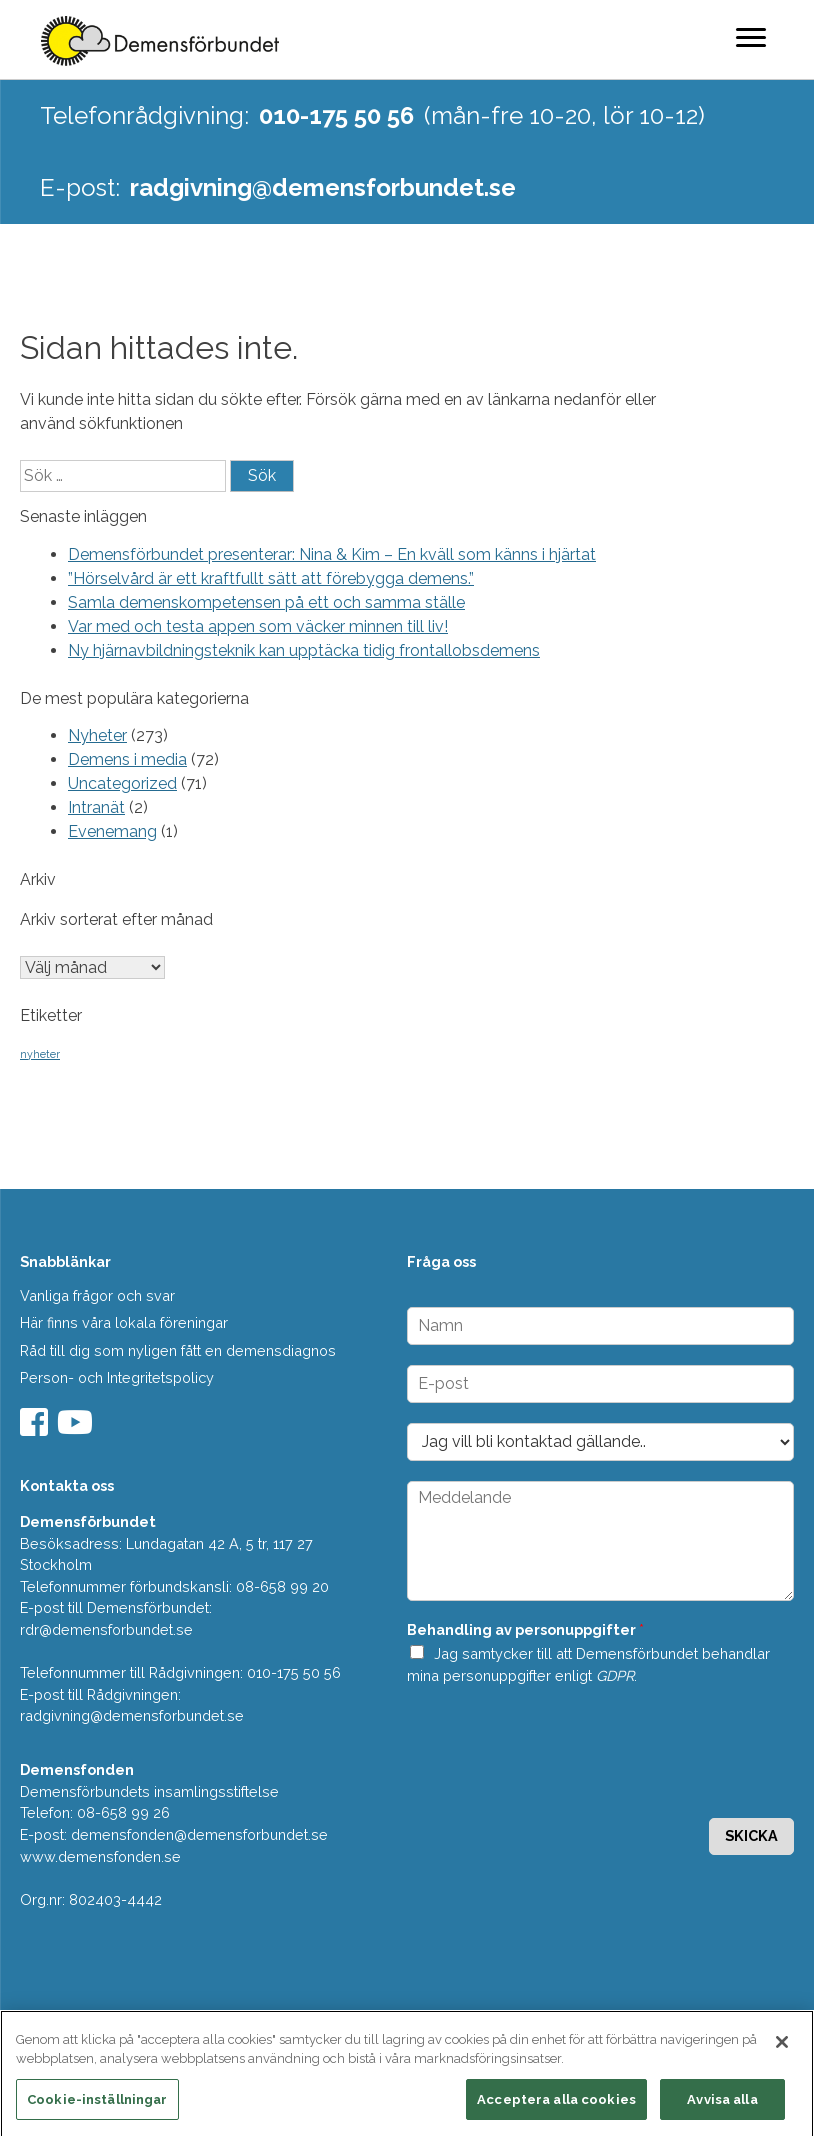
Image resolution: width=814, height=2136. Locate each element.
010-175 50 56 (336, 115)
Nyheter (97, 735)
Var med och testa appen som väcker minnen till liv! (258, 626)
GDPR (615, 1675)
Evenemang (112, 831)
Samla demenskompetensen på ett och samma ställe (266, 602)
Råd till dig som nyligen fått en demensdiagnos (178, 1350)
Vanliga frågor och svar (97, 1295)
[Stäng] (782, 2048)
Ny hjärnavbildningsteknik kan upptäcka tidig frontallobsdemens (304, 650)
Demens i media (127, 759)
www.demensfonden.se (100, 1856)
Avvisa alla (722, 2105)
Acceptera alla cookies (556, 2105)
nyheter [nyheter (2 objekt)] (40, 1054)
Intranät (96, 807)
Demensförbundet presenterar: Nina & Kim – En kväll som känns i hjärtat (332, 554)
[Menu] (751, 37)
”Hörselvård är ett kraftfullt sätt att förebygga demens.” (271, 578)
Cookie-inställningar (97, 2105)
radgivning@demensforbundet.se (323, 187)
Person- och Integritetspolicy (117, 1377)
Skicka (751, 1835)
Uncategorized (122, 783)
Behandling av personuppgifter (525, 1629)
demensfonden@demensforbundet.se (199, 1834)
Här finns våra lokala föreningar (124, 1322)
